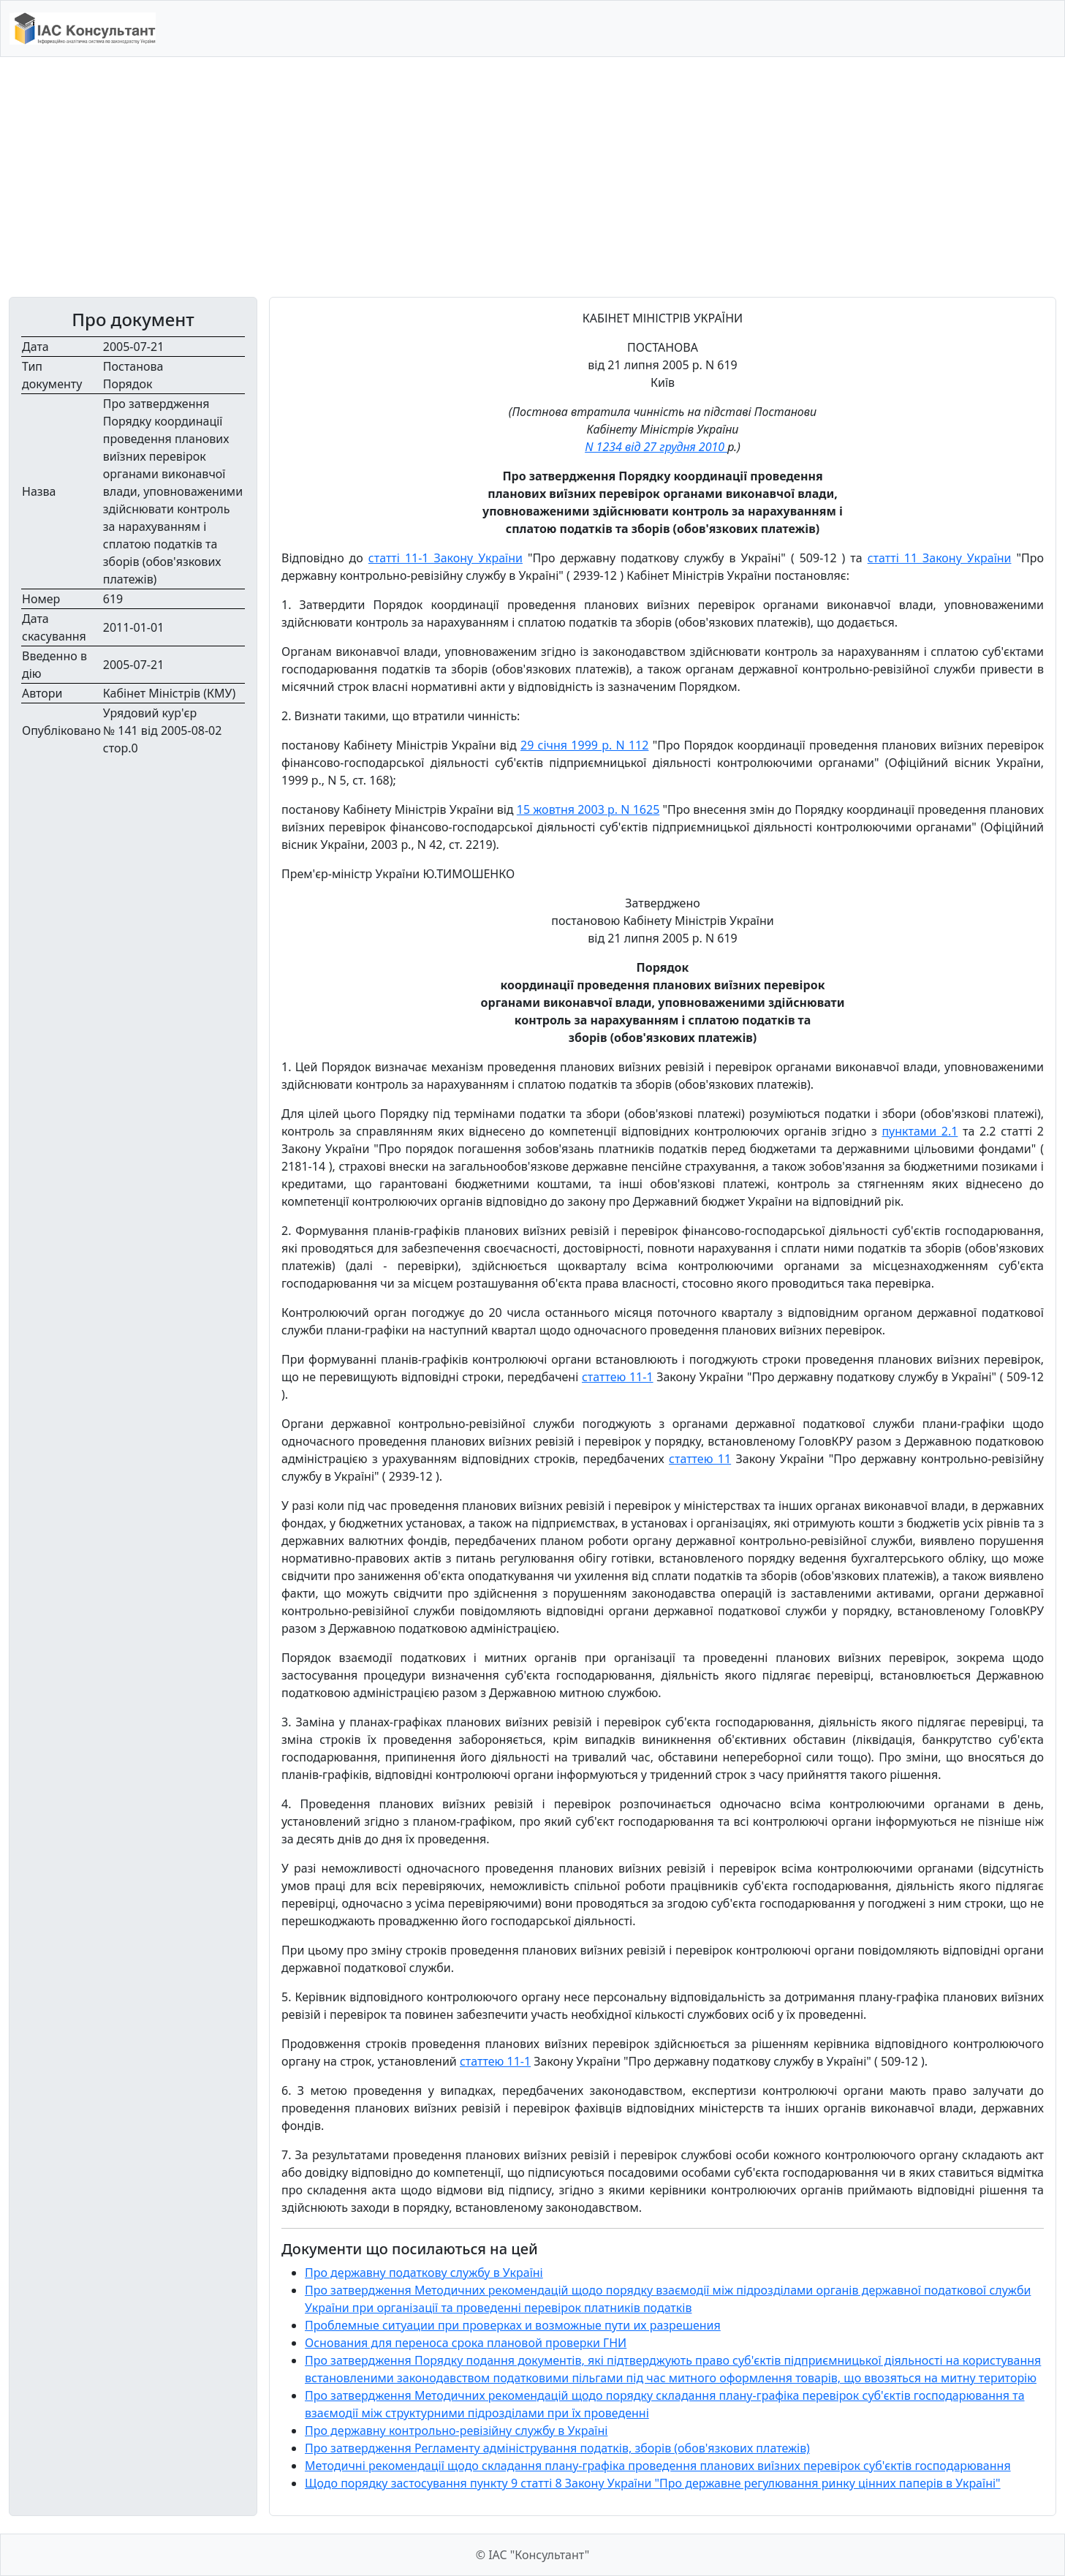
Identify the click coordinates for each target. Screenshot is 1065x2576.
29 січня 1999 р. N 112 (584, 745)
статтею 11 (700, 1459)
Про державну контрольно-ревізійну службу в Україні (456, 2430)
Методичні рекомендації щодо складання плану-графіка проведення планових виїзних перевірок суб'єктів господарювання (658, 2466)
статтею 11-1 (617, 1377)
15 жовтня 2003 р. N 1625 (588, 809)
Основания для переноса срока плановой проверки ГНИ (465, 2343)
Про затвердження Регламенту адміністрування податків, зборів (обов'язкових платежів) (557, 2448)
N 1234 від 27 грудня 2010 (656, 447)
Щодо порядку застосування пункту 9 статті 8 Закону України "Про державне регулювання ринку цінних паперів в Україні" (653, 2483)
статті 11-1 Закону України (445, 558)
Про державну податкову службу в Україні (424, 2273)
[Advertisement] (532, 177)
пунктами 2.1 (920, 1131)
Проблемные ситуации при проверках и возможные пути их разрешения (513, 2325)
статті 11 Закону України (940, 558)
